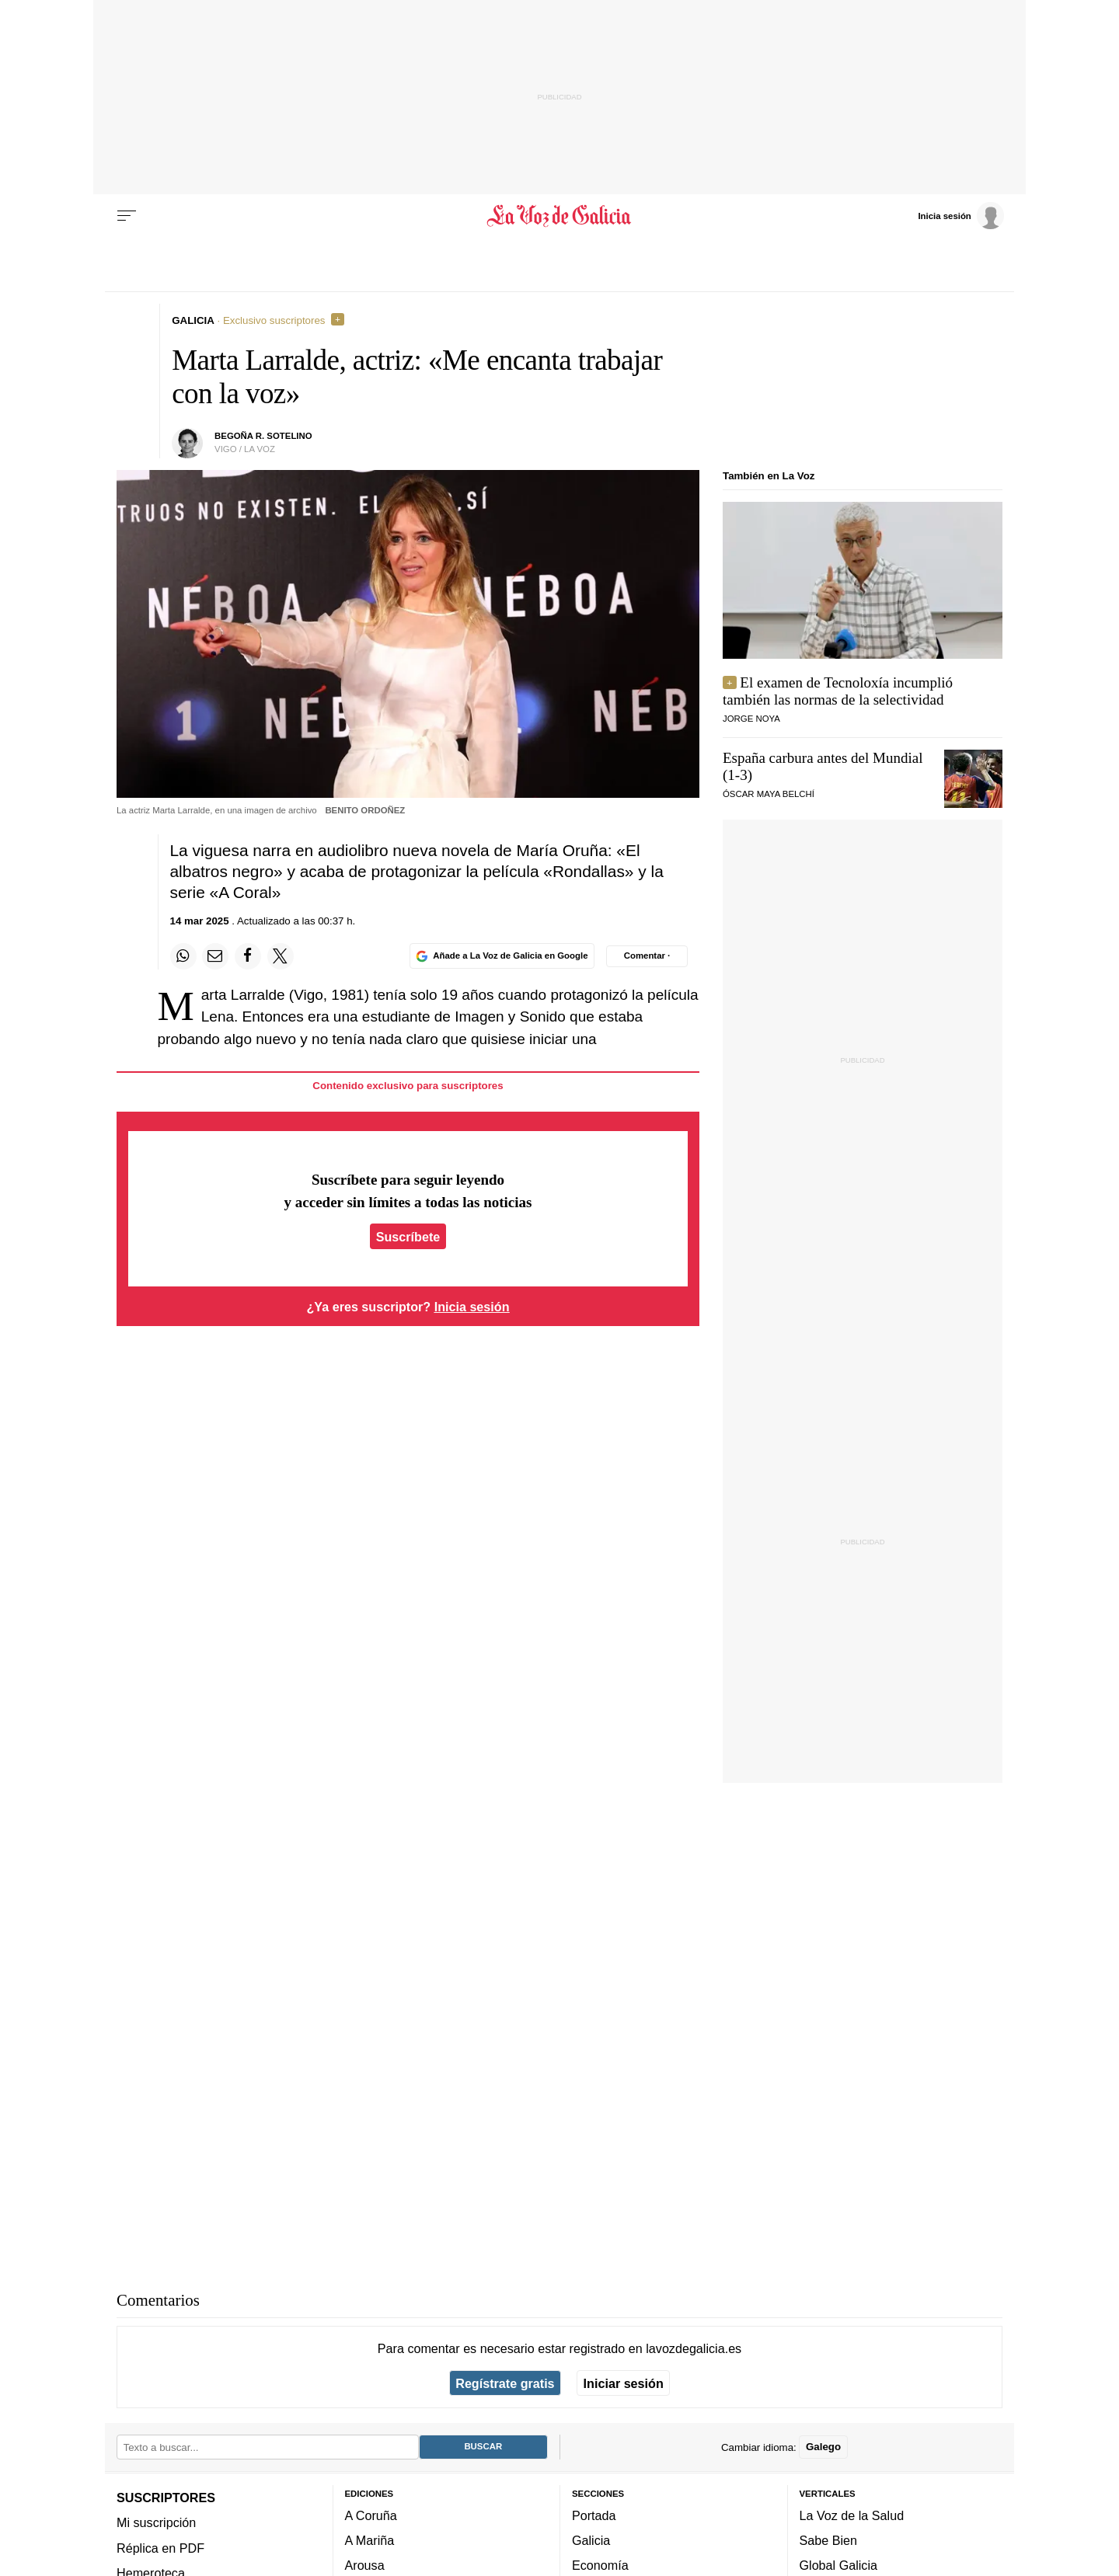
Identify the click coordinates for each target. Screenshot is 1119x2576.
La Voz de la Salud (852, 2515)
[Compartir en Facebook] (248, 956)
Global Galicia (838, 2566)
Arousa (365, 2566)
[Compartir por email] (215, 956)
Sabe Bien (829, 2541)
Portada (594, 2515)
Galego (823, 2447)
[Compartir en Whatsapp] (183, 956)
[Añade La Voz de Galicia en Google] (502, 956)
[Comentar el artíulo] (647, 956)
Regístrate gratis (504, 2383)
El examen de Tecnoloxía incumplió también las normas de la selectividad (838, 691)
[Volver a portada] (560, 215)
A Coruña (371, 2515)
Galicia (591, 2541)
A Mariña (370, 2541)
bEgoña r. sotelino (263, 435)
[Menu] (126, 215)
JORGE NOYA (751, 718)
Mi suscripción (156, 2523)
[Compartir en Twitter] (280, 956)
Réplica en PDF (160, 2548)
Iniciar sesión (624, 2383)
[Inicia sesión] (960, 215)
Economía (600, 2566)
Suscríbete (408, 1236)
